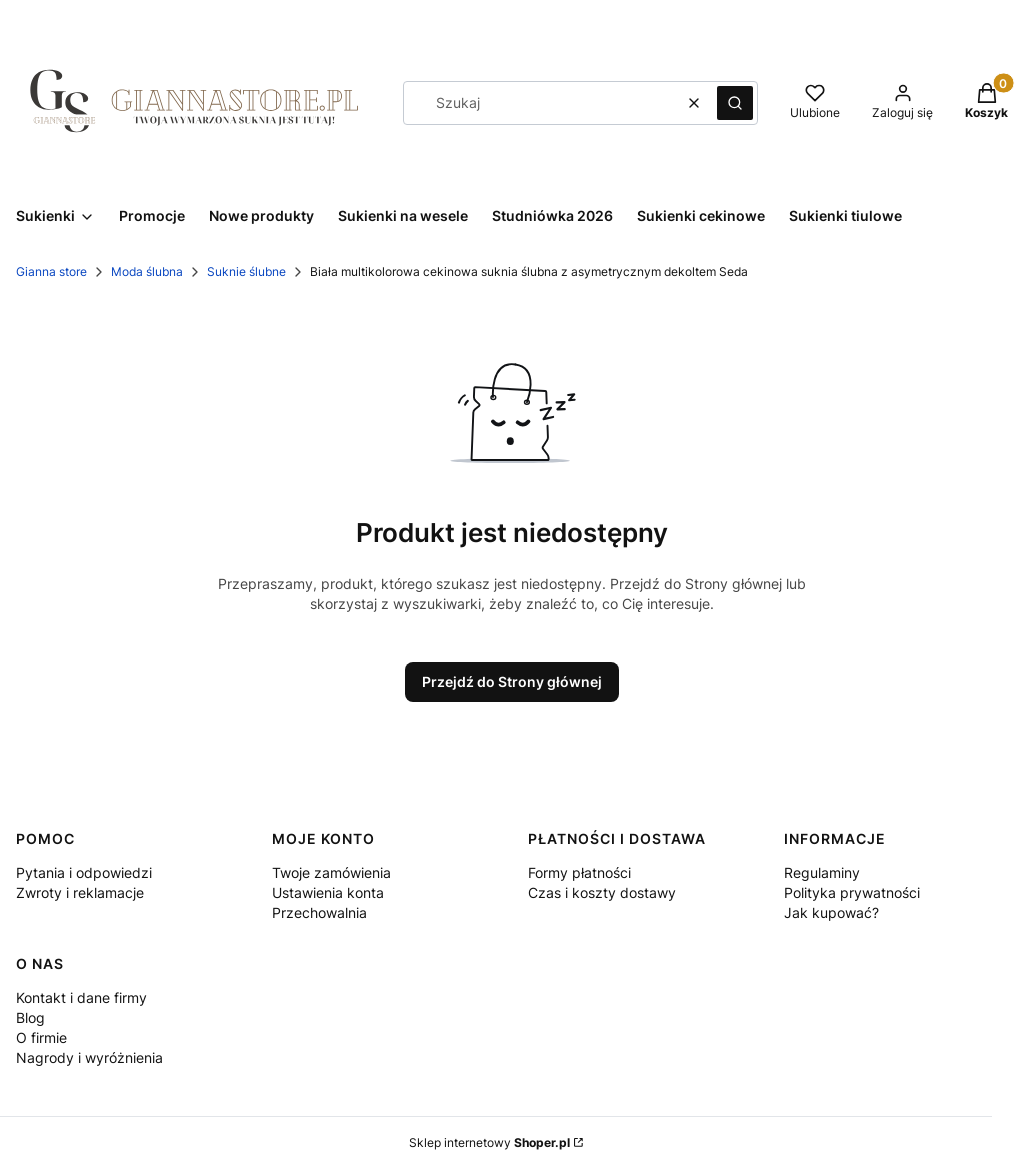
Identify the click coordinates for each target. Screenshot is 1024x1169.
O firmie (41, 1037)
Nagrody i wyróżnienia (89, 1057)
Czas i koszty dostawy (602, 892)
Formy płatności (579, 872)
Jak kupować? (831, 912)
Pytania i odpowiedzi (84, 872)
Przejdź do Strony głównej (512, 681)
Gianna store (51, 271)
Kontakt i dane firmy (81, 997)
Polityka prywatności (852, 892)
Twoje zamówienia (331, 872)
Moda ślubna (147, 271)
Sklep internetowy (489, 1142)
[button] (735, 103)
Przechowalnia (319, 912)
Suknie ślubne (246, 271)
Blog (30, 1017)
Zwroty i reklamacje (80, 892)
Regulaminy (822, 872)
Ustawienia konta (328, 892)
